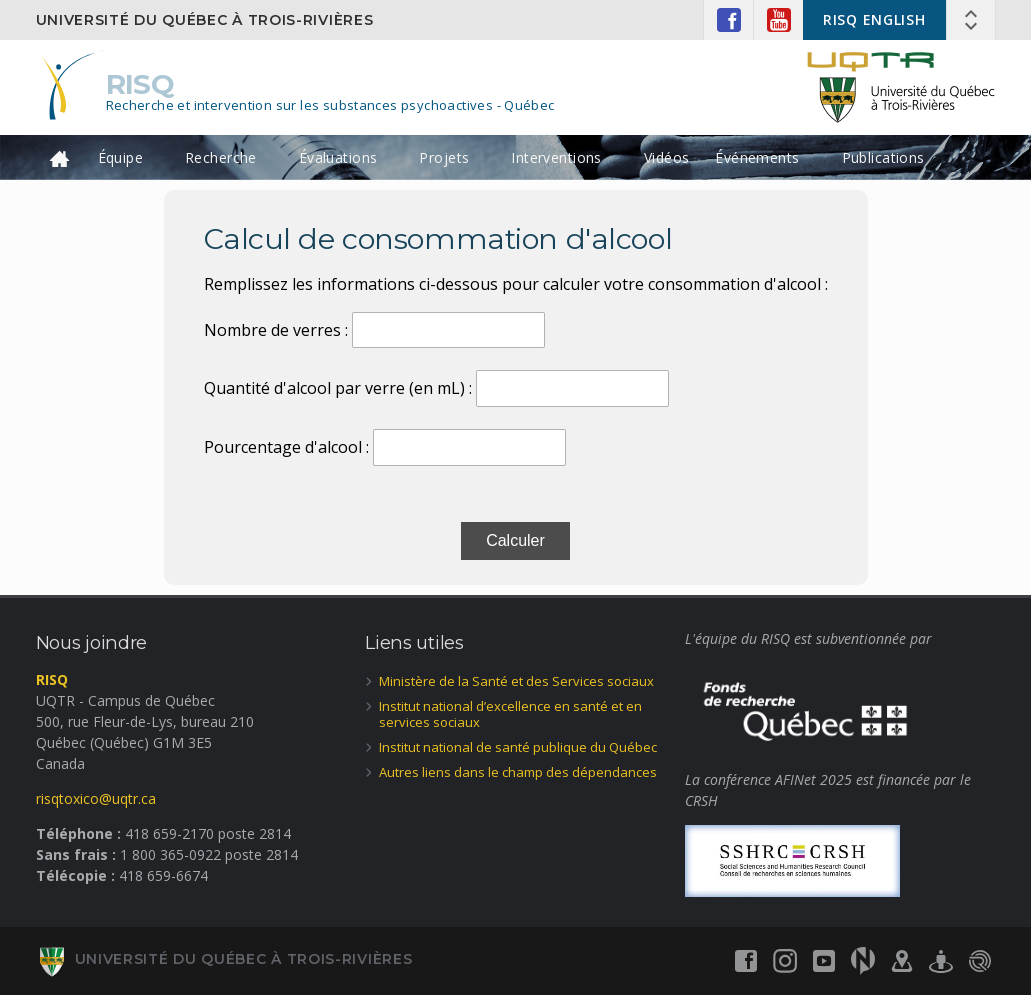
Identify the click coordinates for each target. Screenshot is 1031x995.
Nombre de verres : (276, 330)
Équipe (121, 157)
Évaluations (338, 157)
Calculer (515, 540)
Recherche (221, 157)
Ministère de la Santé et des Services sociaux (516, 681)
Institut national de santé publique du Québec (518, 747)
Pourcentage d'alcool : (286, 448)
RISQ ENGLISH (874, 19)
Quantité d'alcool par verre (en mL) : (338, 389)
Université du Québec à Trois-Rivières (205, 20)
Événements (757, 157)
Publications (883, 157)
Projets (444, 157)
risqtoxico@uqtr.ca (96, 798)
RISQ (140, 84)
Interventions (556, 157)
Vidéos (667, 157)
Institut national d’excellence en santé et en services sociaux (510, 714)
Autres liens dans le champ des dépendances (518, 772)
